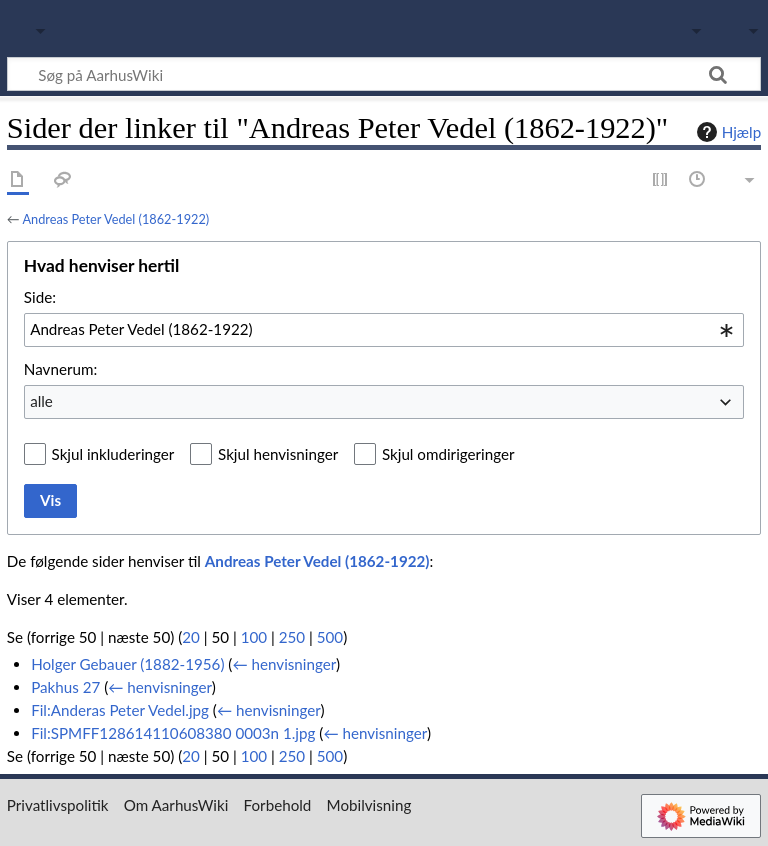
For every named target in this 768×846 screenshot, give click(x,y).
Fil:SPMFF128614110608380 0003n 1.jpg (173, 733)
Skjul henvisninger (278, 454)
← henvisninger (284, 664)
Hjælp (726, 132)
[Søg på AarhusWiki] (384, 74)
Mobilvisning (369, 805)
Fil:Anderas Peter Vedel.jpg (120, 710)
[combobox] (384, 330)
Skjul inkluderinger (113, 454)
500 (330, 637)
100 (254, 637)
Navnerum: (60, 369)
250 (292, 637)
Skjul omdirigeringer (448, 454)
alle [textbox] (41, 401)
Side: (40, 297)
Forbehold (278, 805)
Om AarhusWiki (176, 805)
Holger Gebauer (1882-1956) (127, 664)
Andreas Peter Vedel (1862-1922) (115, 219)
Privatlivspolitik (58, 805)
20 (191, 637)
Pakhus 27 (65, 687)
